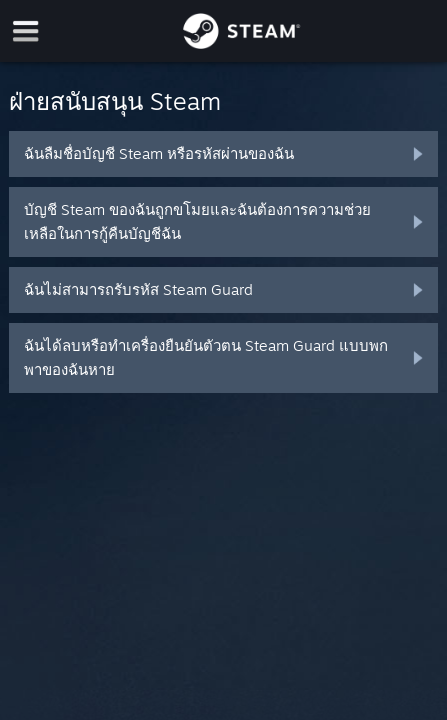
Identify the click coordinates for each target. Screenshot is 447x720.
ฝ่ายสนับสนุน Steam (115, 101)
